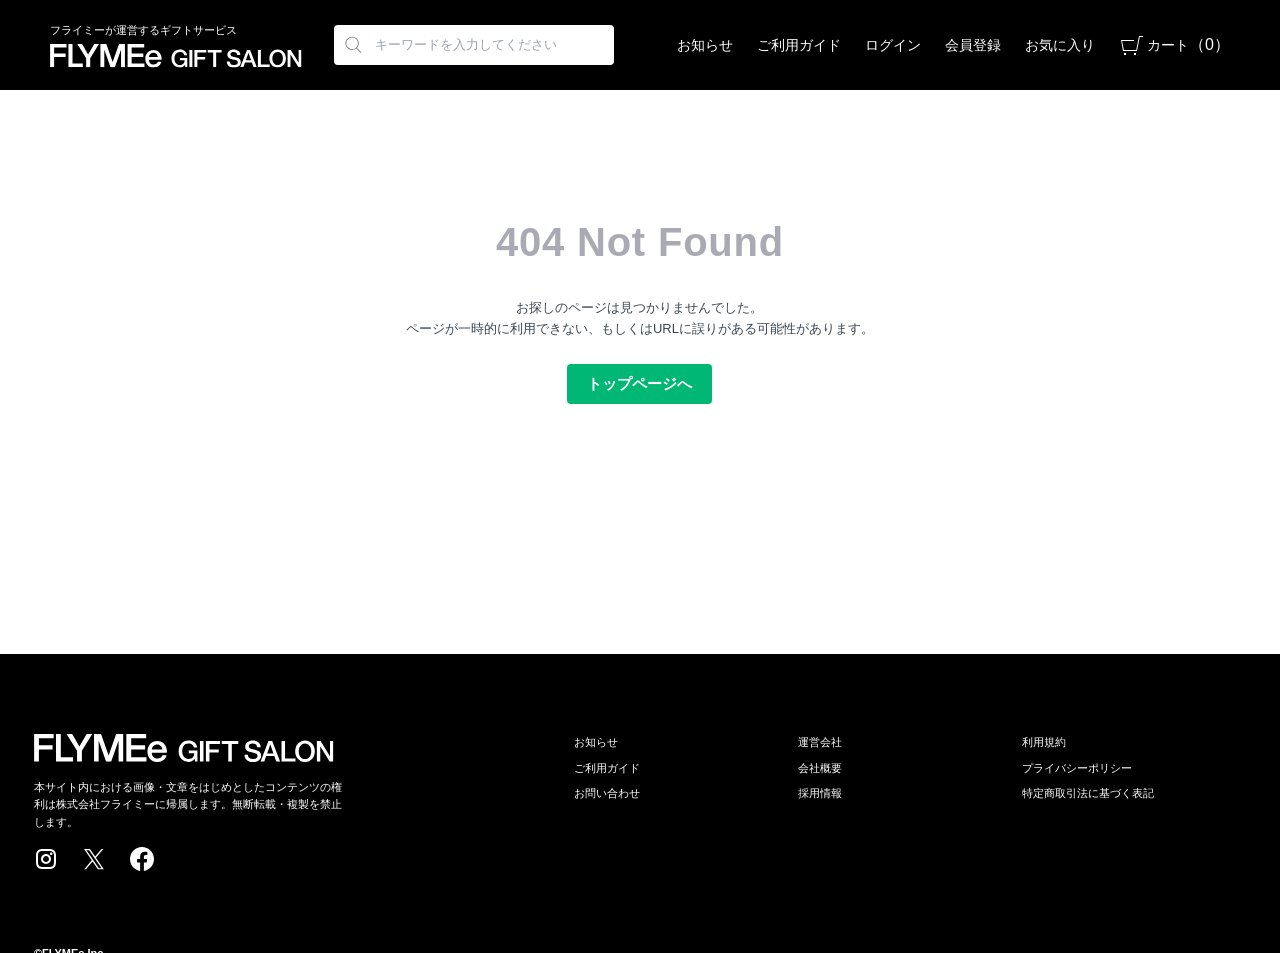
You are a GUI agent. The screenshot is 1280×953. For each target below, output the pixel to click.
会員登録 (973, 45)
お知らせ (705, 45)
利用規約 (1044, 742)
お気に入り (1060, 45)
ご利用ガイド (799, 45)
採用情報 (820, 793)
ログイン (893, 45)
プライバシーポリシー (1077, 768)
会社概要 (820, 768)
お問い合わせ (607, 793)
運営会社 (820, 742)
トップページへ (639, 383)
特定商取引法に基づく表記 (1088, 793)
